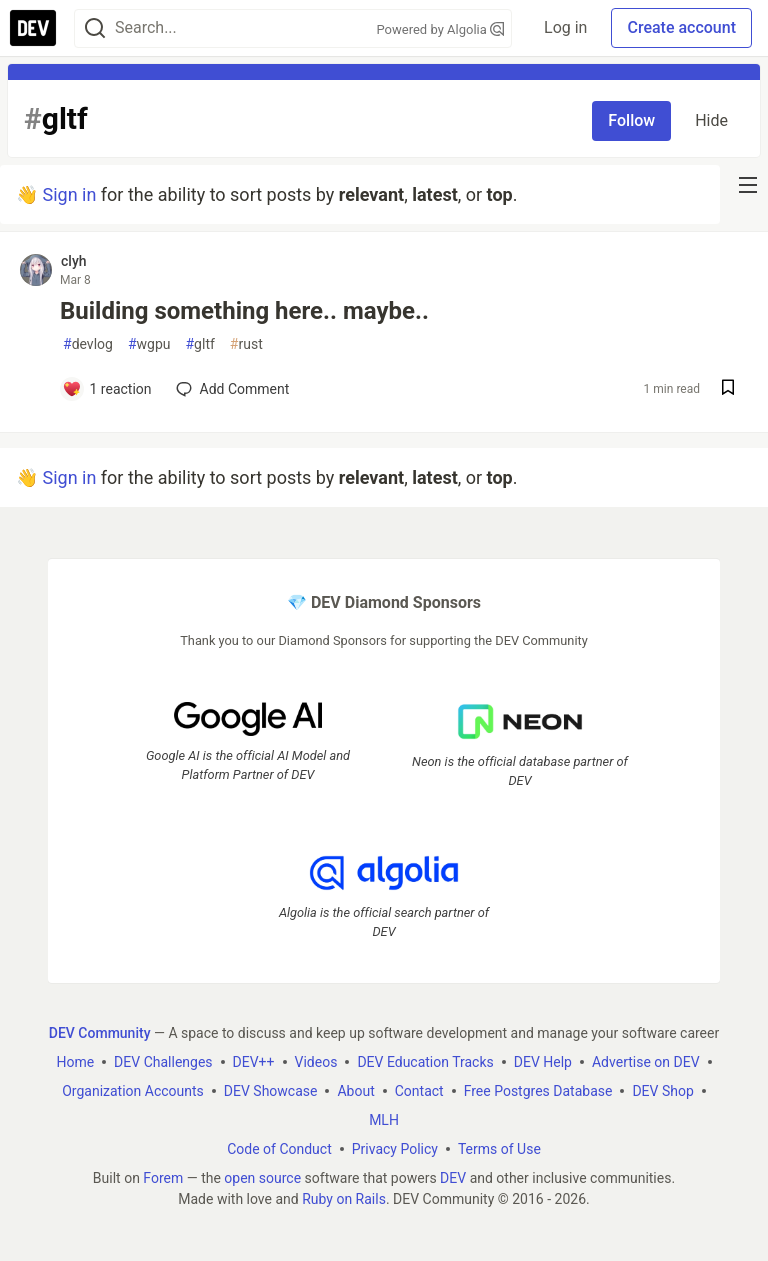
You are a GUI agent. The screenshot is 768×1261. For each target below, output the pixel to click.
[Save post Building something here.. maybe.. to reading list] (728, 389)
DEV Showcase (271, 1090)
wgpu (149, 344)
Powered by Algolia (441, 29)
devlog (88, 344)
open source (262, 1177)
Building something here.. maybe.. (244, 311)
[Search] (95, 28)
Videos (316, 1061)
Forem (163, 1177)
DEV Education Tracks (425, 1061)
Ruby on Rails (344, 1198)
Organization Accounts (133, 1090)
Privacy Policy (395, 1148)
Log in (565, 27)
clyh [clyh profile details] (74, 261)
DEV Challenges (163, 1061)
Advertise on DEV (646, 1061)
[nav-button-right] (748, 185)
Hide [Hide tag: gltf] (711, 120)
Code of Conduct (279, 1148)
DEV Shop (662, 1090)
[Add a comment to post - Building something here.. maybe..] (107, 389)
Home (75, 1061)
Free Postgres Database (538, 1090)
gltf (199, 344)
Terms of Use (499, 1148)
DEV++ (254, 1061)
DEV (453, 1177)
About (355, 1090)
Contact (419, 1090)
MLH (384, 1119)
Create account (681, 27)
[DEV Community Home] (33, 28)
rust (246, 344)
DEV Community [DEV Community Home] (100, 1032)
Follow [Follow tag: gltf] (631, 120)
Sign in (69, 194)
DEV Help (543, 1061)
